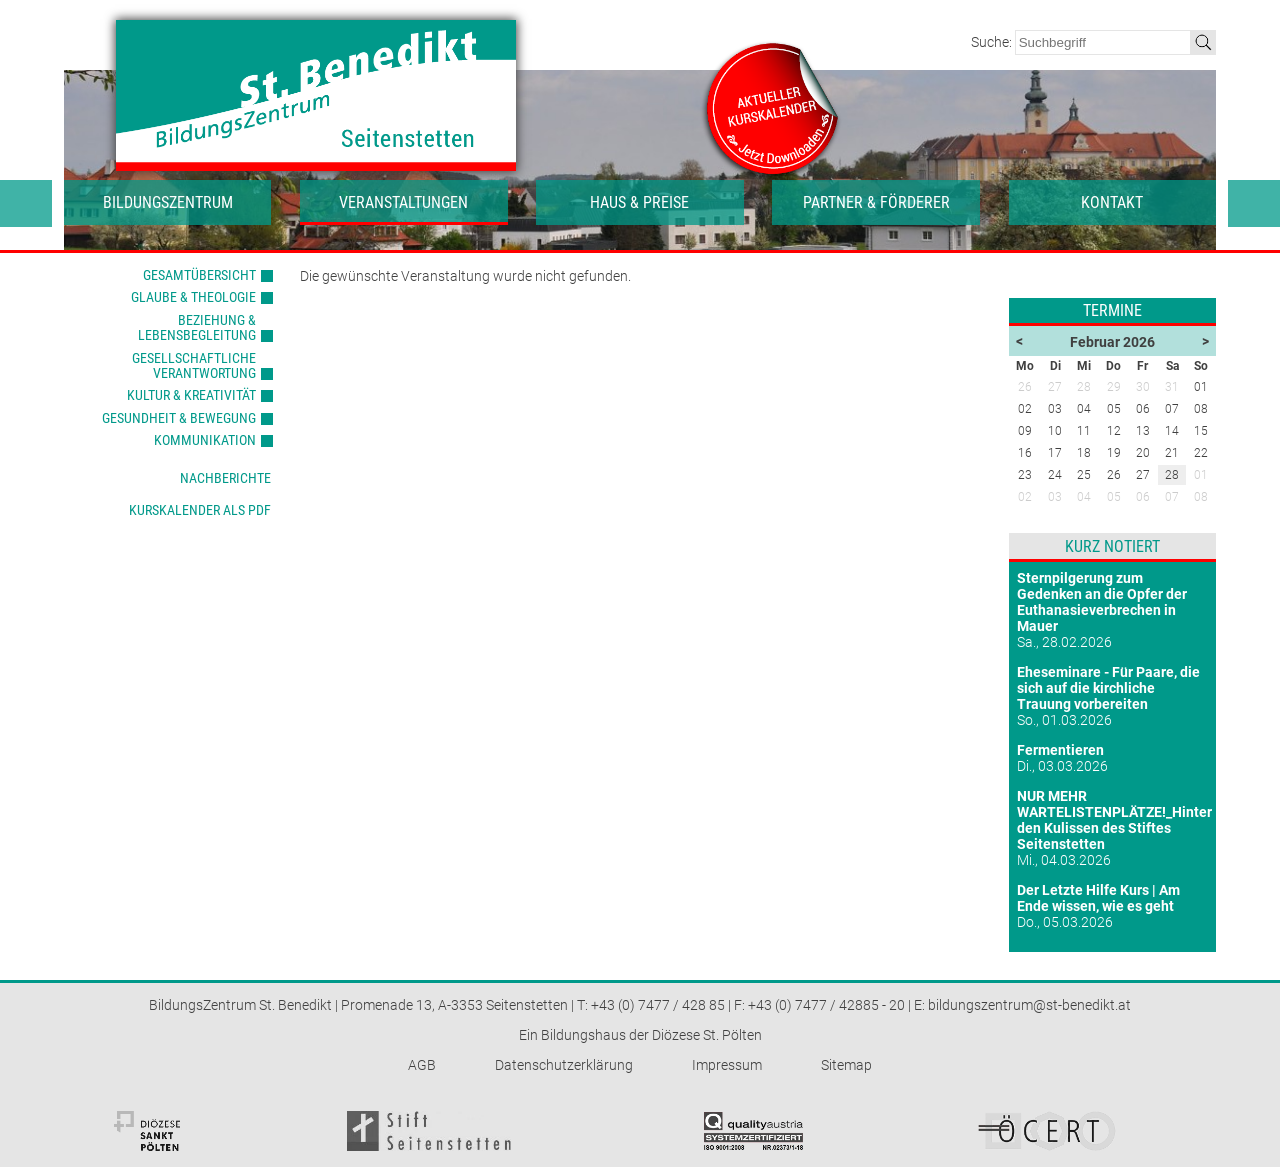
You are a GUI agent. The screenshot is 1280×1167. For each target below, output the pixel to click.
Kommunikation (205, 440)
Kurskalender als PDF (200, 510)
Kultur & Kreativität (191, 395)
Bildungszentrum (168, 202)
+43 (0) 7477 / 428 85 (658, 1005)
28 (1172, 475)
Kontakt (1112, 202)
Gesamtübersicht (199, 275)
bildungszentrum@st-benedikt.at (1029, 1005)
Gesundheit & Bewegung (179, 418)
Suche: (993, 42)
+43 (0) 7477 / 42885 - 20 (826, 1005)
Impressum (727, 1065)
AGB (422, 1065)
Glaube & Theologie (193, 297)
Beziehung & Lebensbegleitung (197, 327)
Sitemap (846, 1065)
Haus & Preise (639, 202)
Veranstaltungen (403, 202)
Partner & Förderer (876, 202)
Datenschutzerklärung (564, 1065)
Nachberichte (225, 478)
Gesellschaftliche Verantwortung (194, 365)
